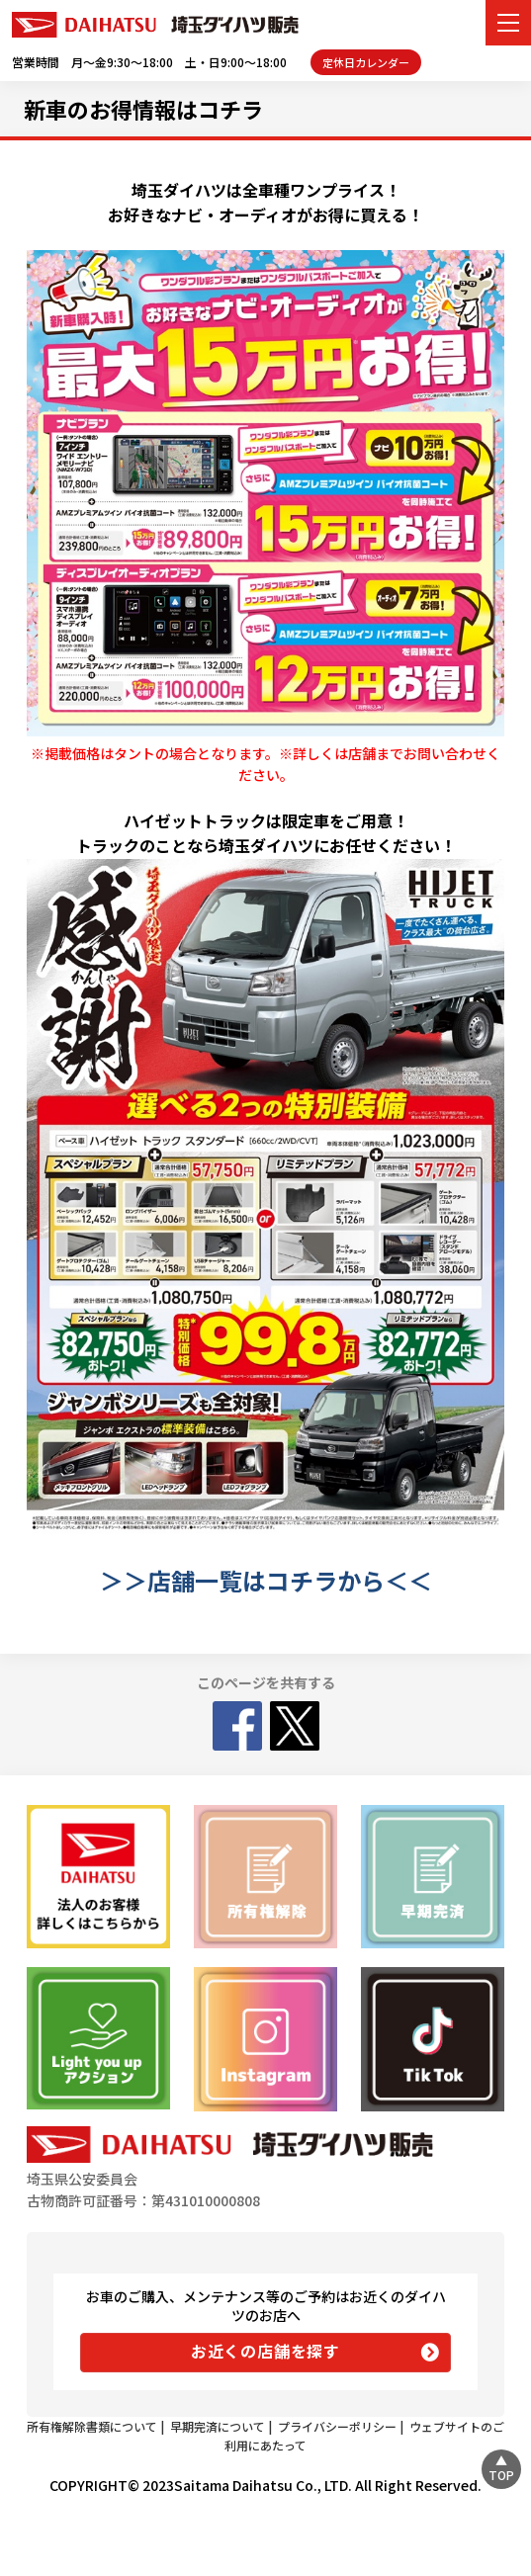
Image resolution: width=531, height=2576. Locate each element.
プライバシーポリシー (337, 2426)
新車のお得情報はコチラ (143, 109)
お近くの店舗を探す (265, 2350)
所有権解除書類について (92, 2426)
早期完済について (217, 2426)
